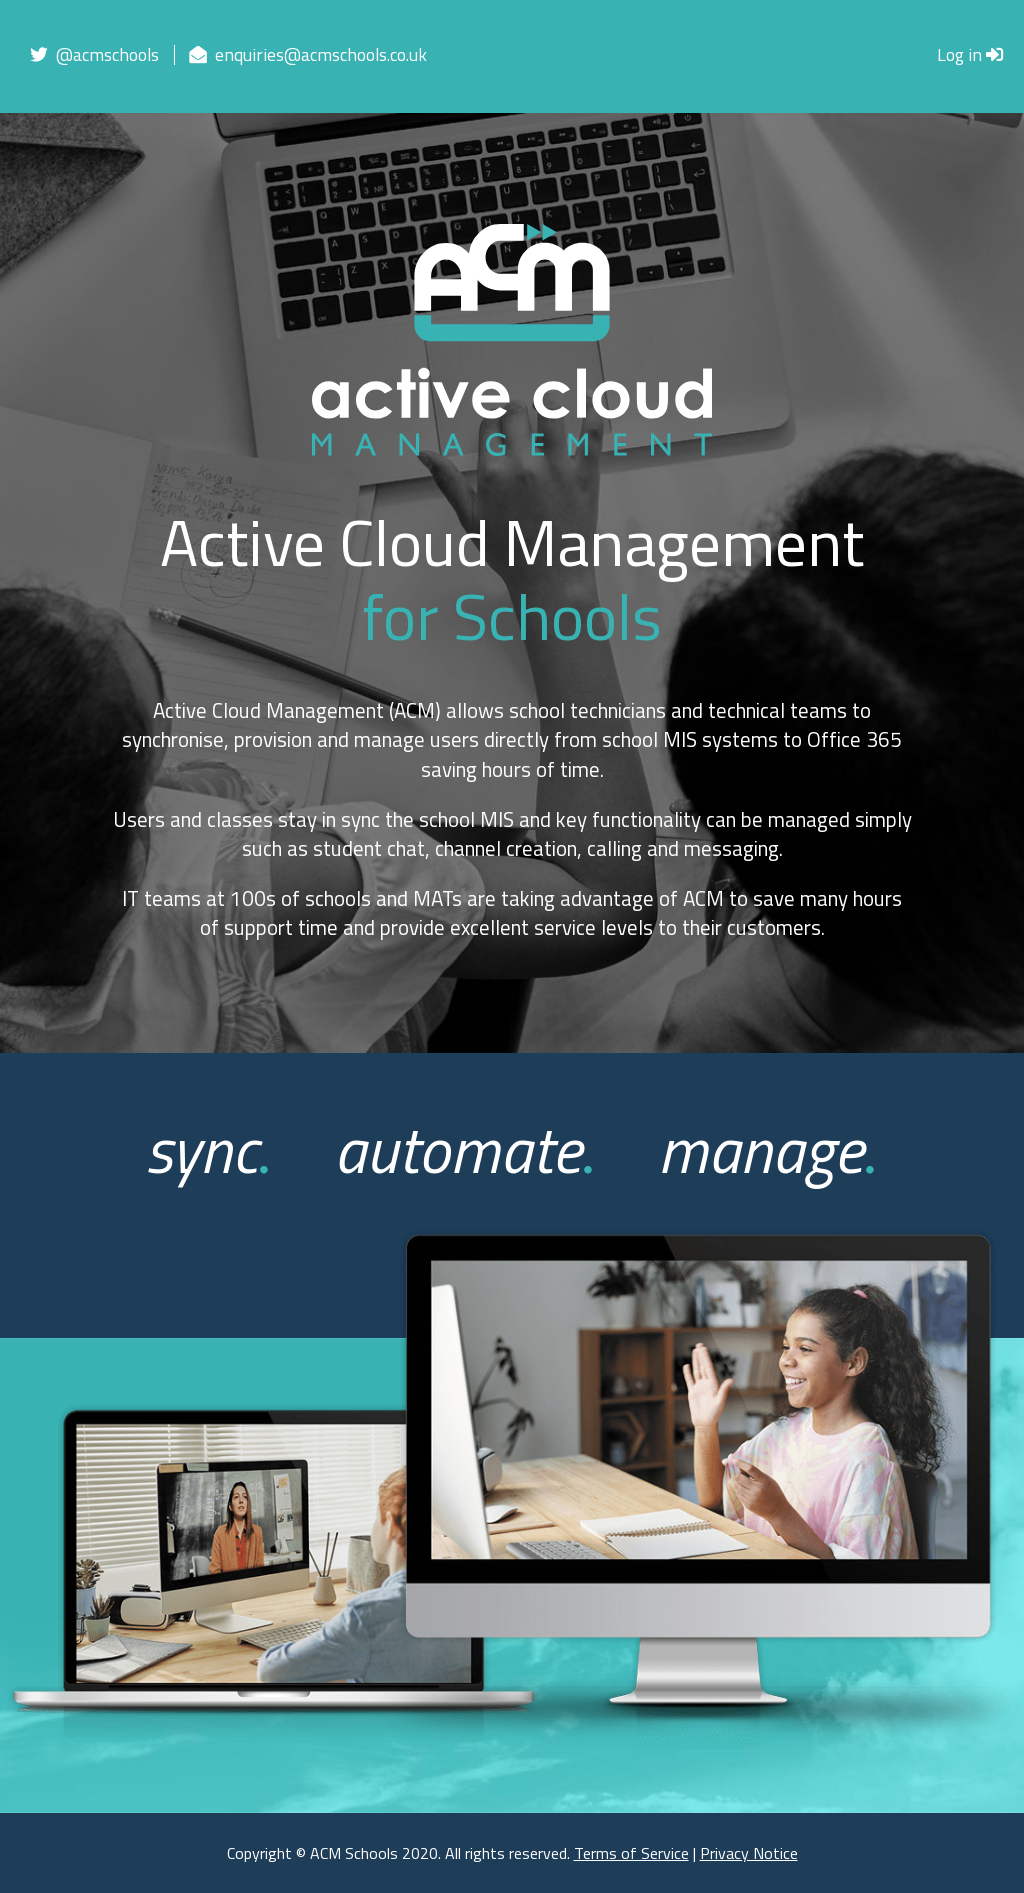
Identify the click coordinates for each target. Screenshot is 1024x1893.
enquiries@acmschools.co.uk (308, 54)
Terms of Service (631, 1853)
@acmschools (94, 54)
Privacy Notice (749, 1853)
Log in (970, 54)
